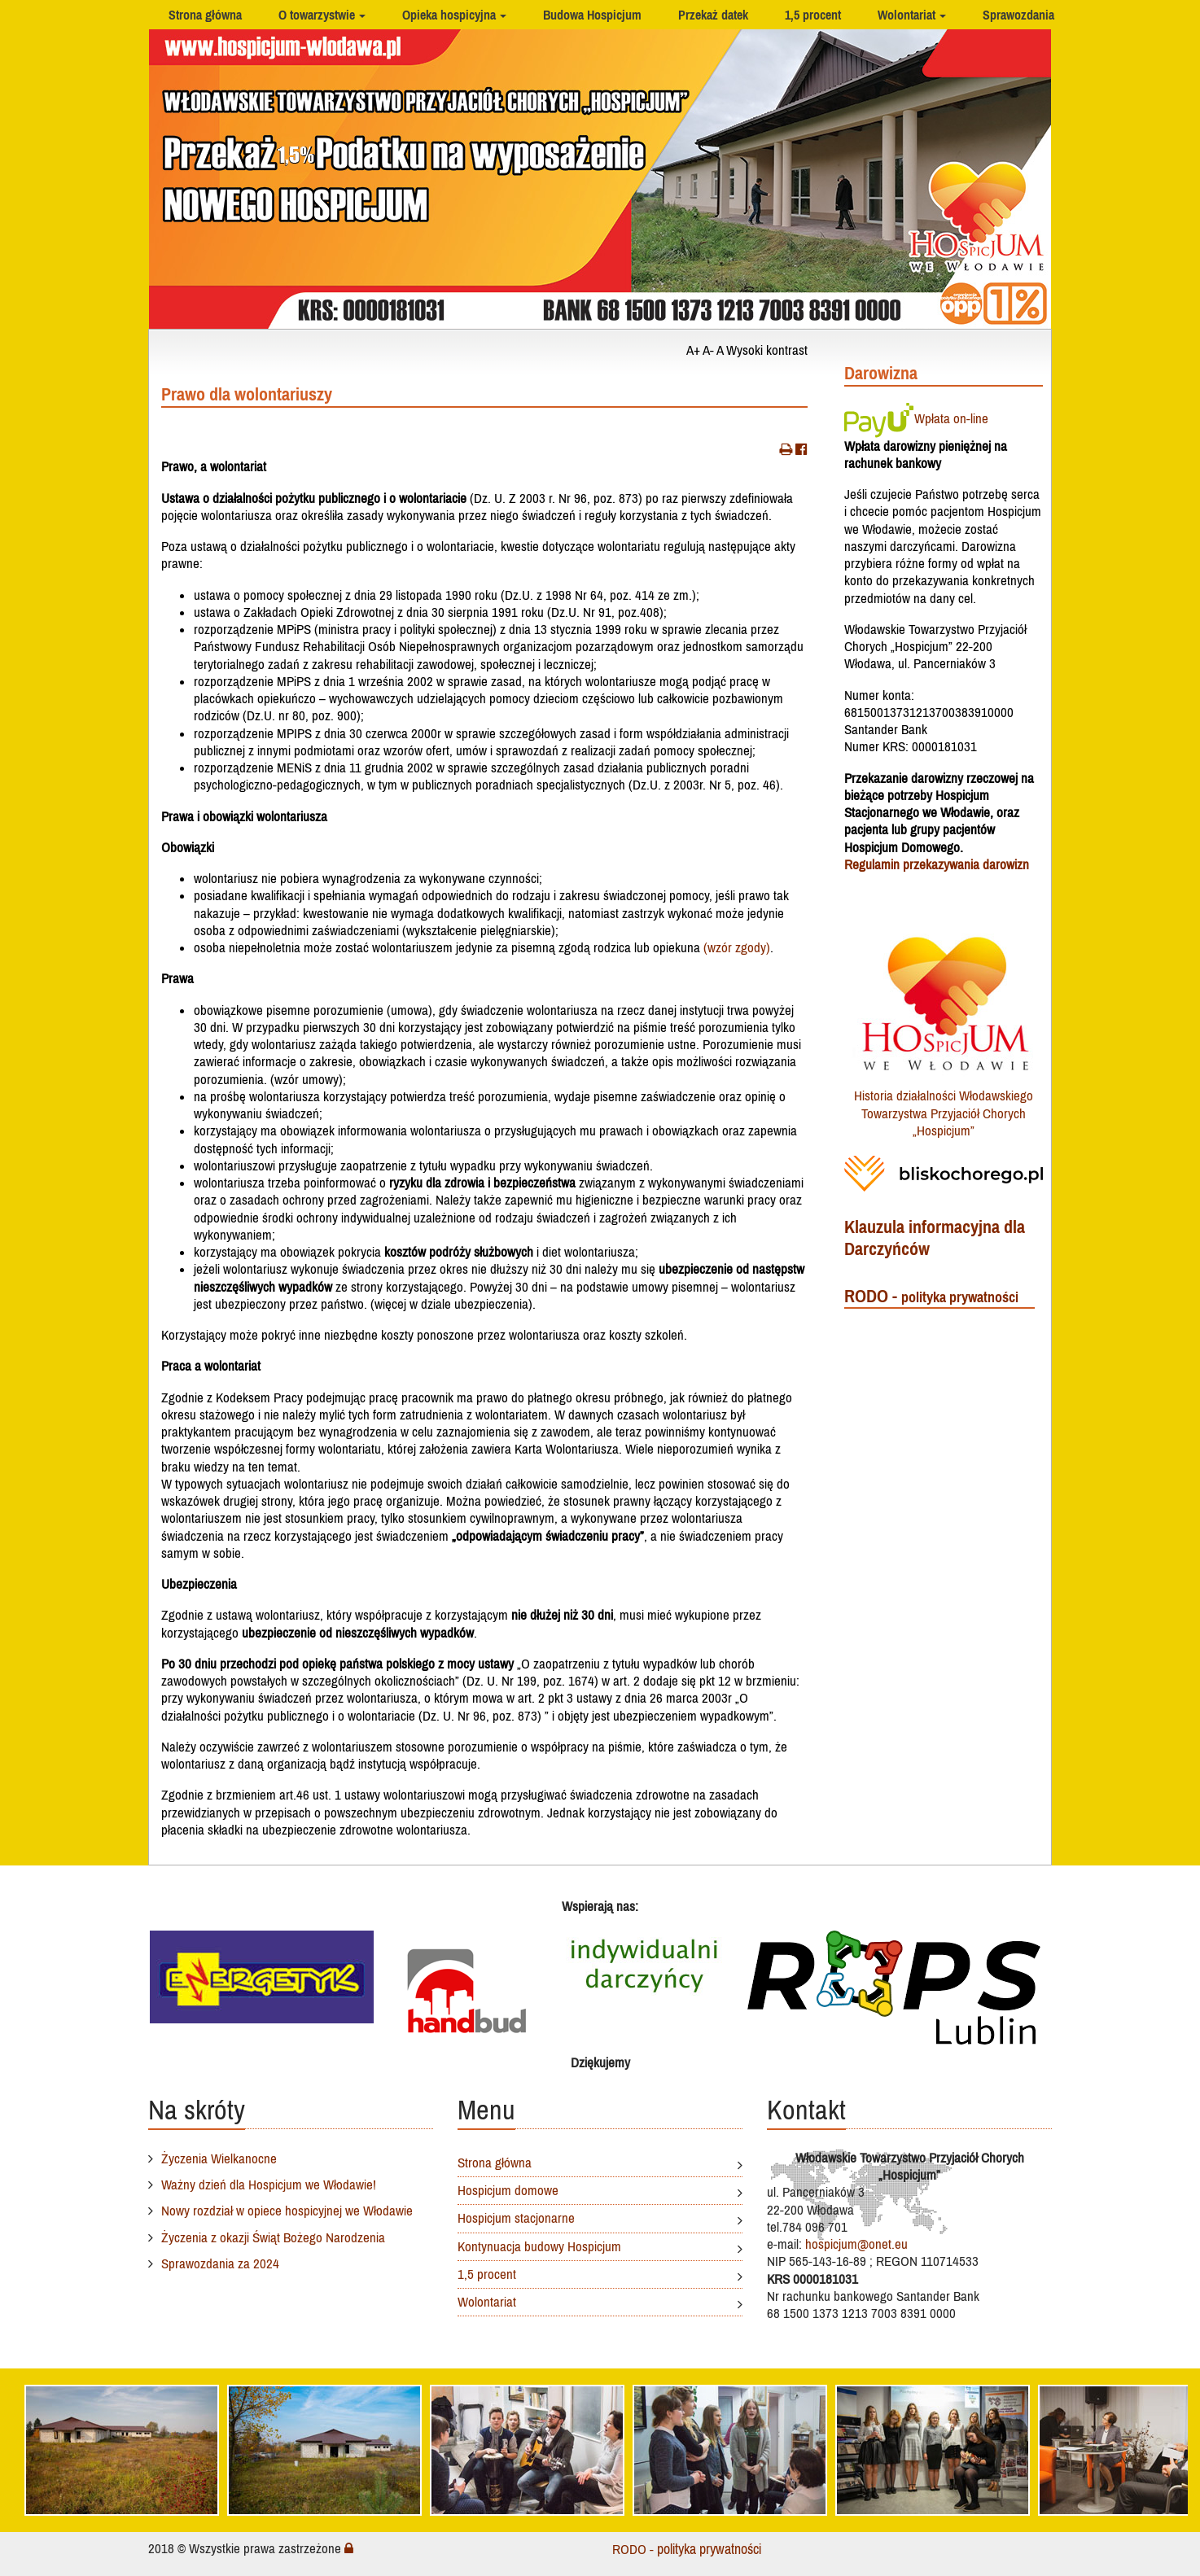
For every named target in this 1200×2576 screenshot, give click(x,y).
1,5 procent (813, 14)
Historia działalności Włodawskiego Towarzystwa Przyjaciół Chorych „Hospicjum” (943, 1113)
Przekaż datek (713, 14)
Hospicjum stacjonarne (516, 2218)
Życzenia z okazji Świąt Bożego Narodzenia (273, 2237)
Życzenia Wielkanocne (219, 2158)
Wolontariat (906, 14)
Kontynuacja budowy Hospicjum (539, 2246)
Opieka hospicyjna (449, 14)
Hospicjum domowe (508, 2190)
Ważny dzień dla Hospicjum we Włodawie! (268, 2184)
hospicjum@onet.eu (856, 2244)
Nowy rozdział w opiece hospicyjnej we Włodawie (287, 2210)
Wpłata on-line (916, 418)
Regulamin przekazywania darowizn (936, 864)
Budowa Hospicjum (592, 14)
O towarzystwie (316, 14)
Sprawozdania (1018, 14)
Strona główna (205, 14)
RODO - (931, 1295)
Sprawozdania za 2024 (220, 2263)
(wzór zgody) (736, 947)
